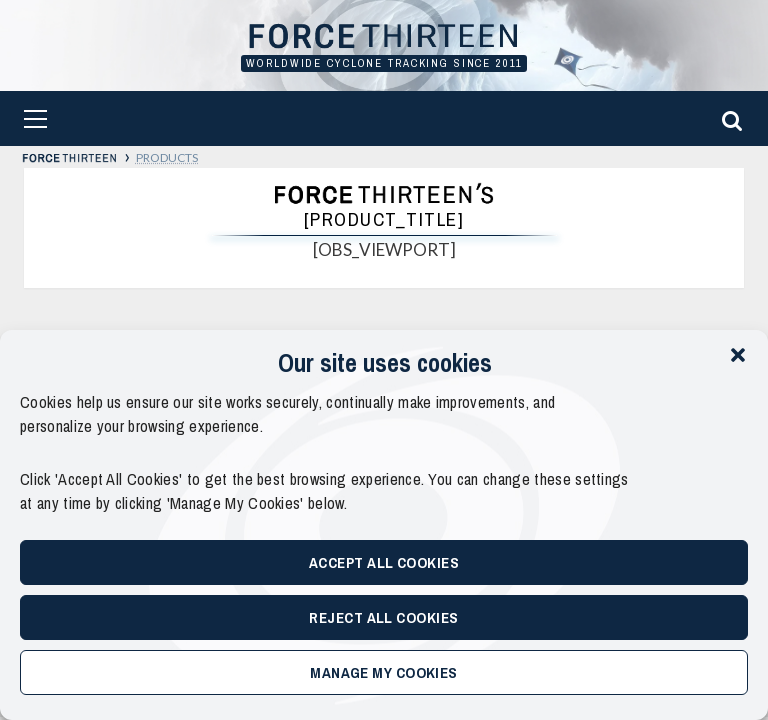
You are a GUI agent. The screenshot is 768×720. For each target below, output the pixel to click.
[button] (738, 355)
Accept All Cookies (384, 562)
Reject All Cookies (383, 617)
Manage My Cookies (384, 672)
